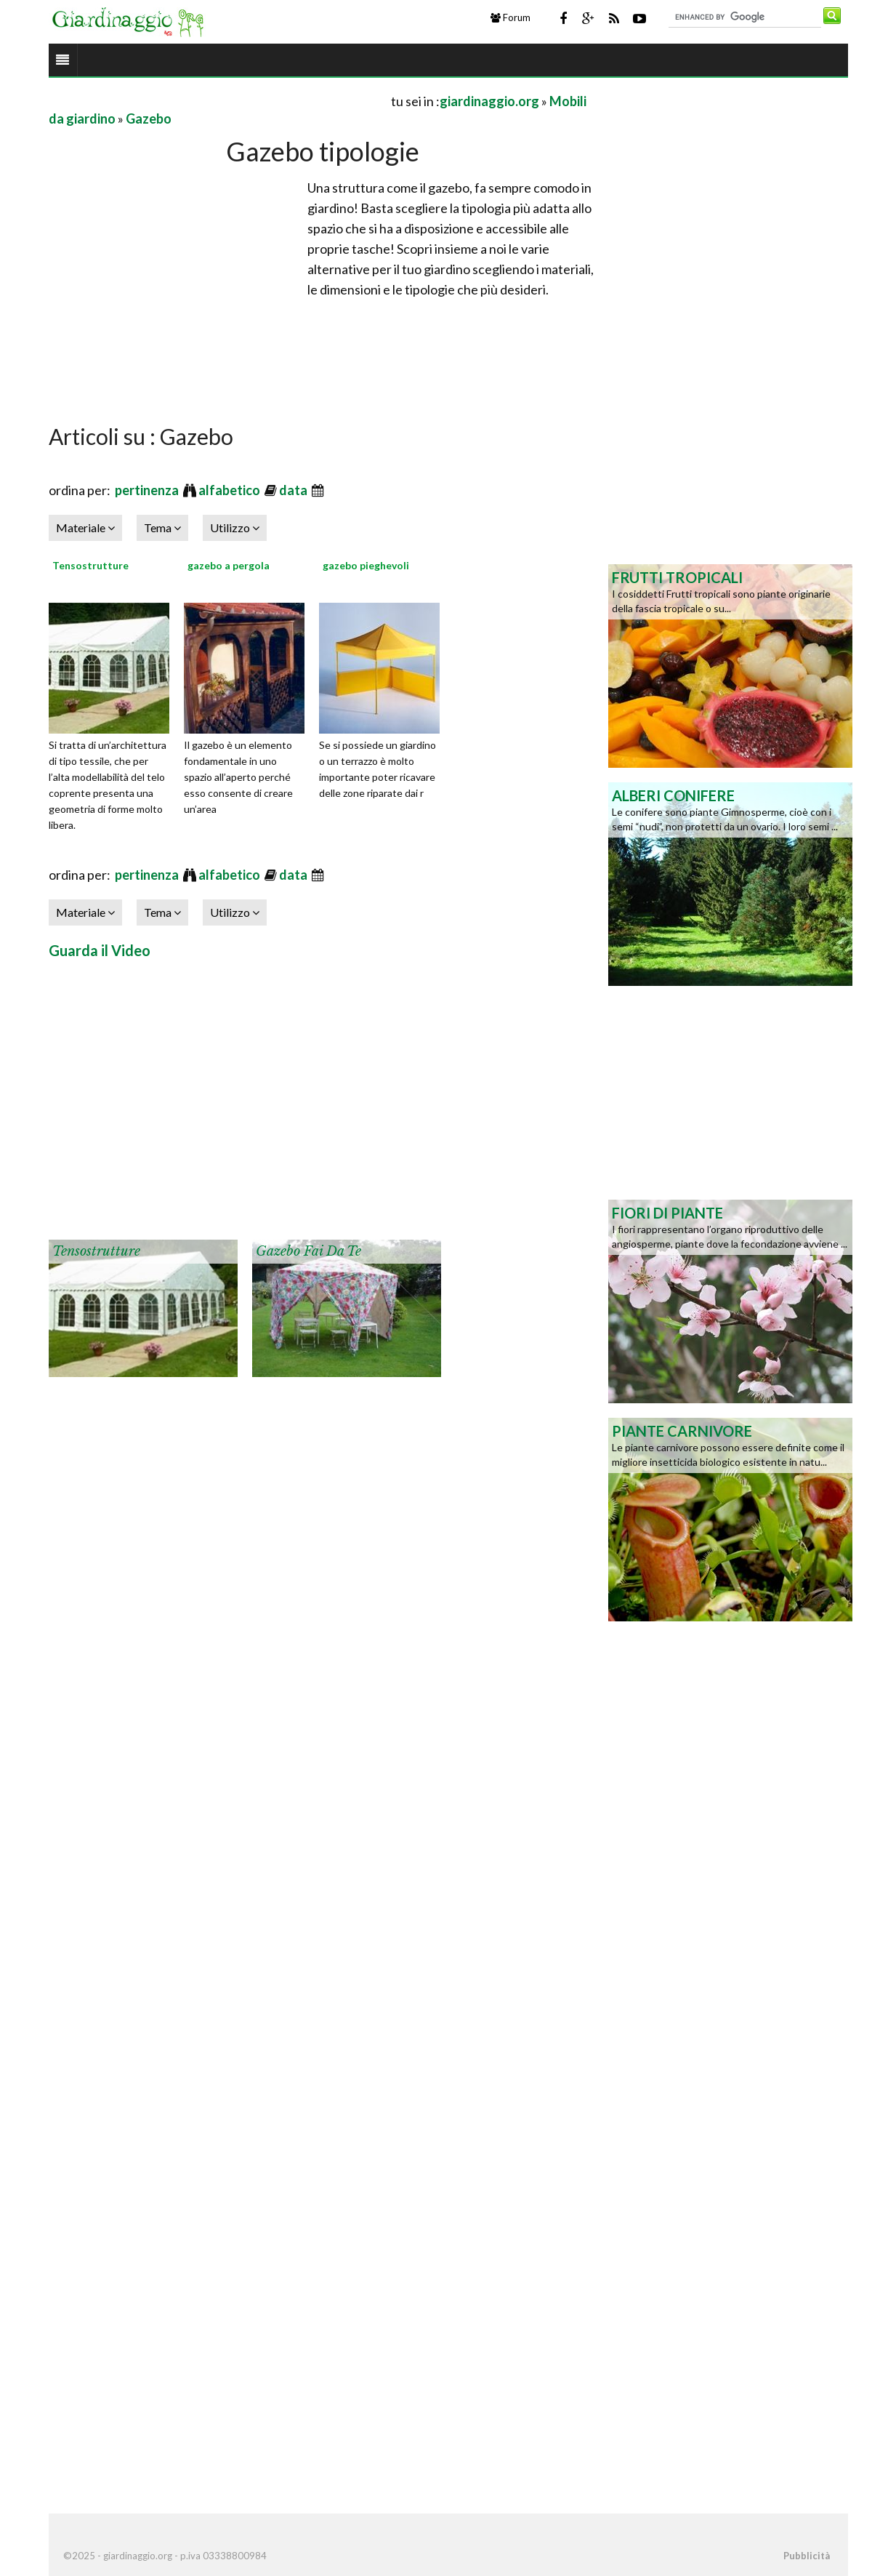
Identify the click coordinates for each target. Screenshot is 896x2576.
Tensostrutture (90, 565)
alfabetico (230, 490)
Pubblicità (806, 2555)
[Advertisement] (219, 100)
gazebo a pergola (228, 565)
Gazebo (148, 119)
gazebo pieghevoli (366, 565)
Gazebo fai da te (308, 1251)
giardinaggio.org (489, 101)
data (294, 490)
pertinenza (148, 490)
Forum (510, 17)
